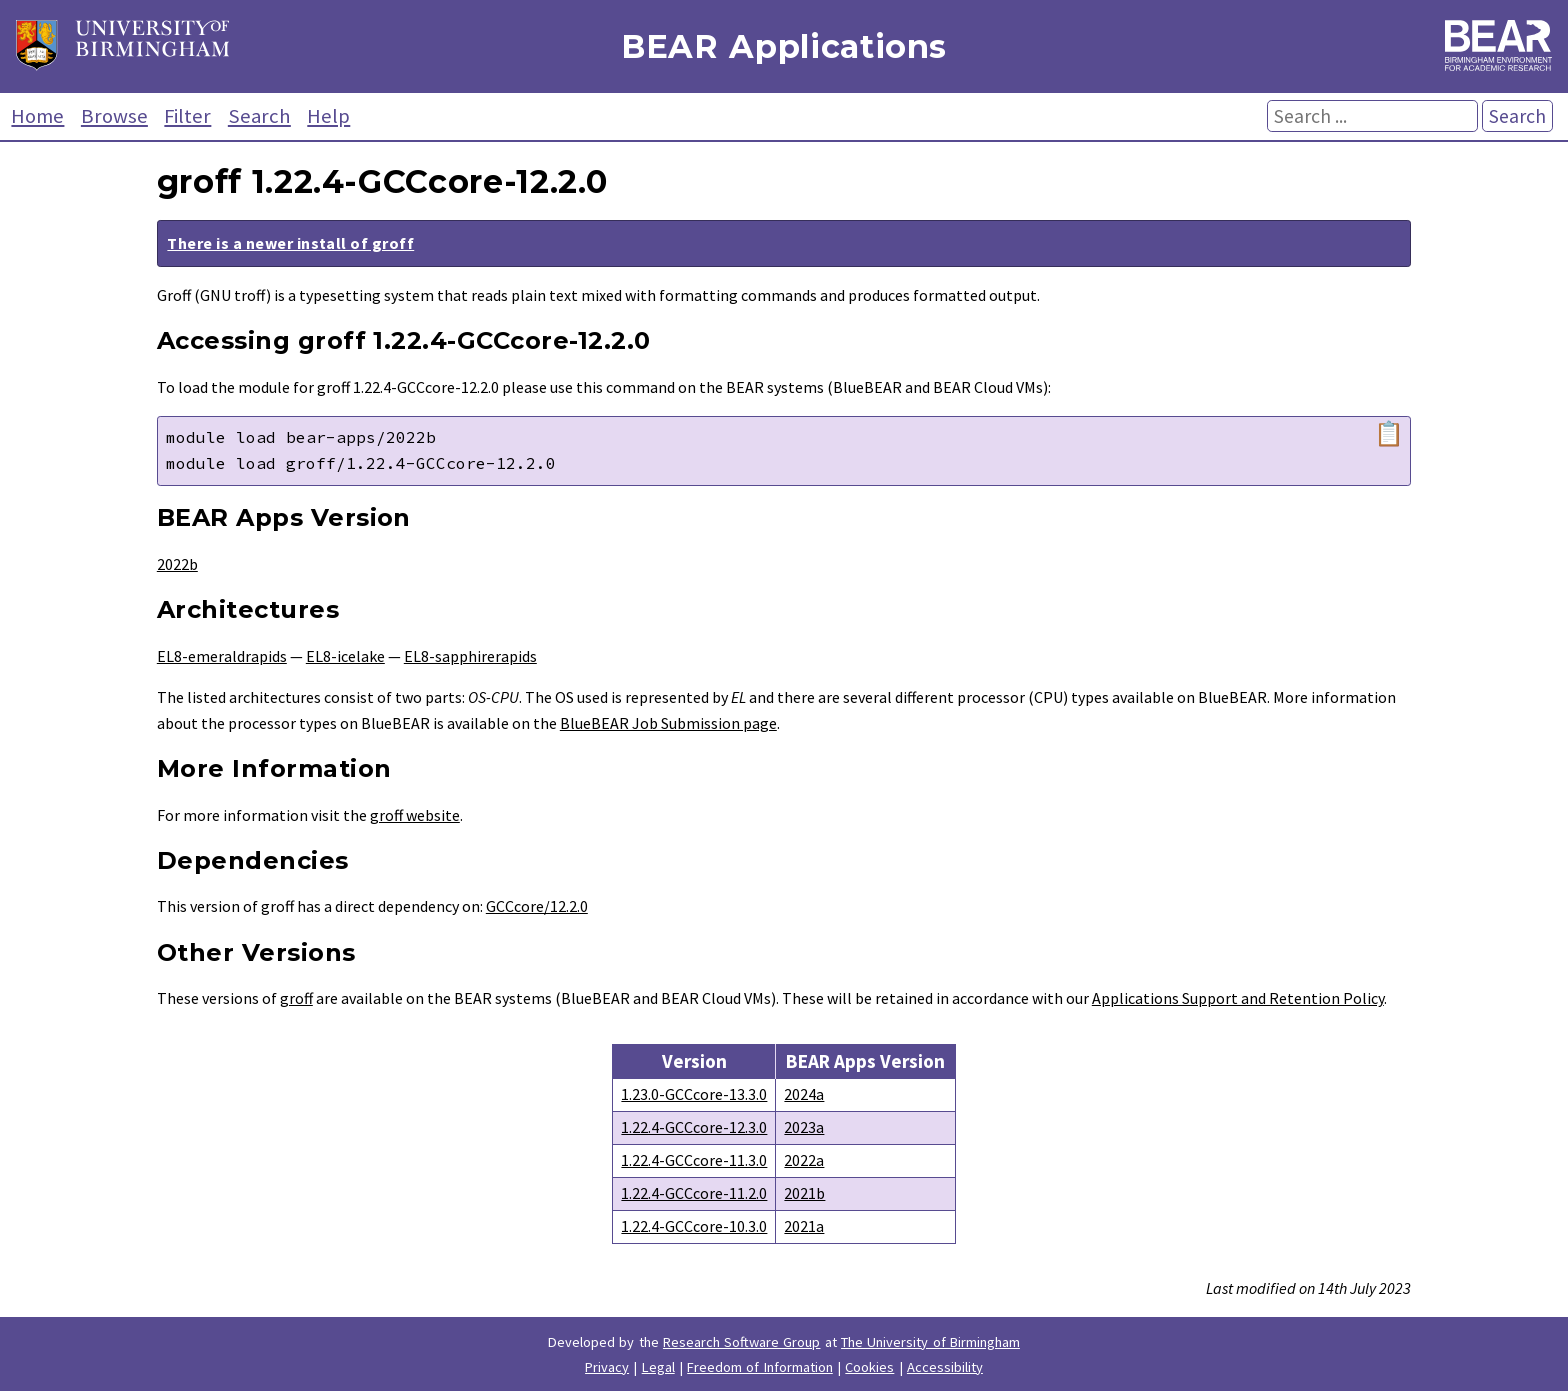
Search (259, 116)
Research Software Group (742, 1342)
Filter (187, 116)
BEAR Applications (784, 46)
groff (296, 998)
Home (37, 116)
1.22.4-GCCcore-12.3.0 (694, 1127)
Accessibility (945, 1367)
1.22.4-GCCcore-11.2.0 (694, 1193)
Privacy (607, 1367)
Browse (114, 116)
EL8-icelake (345, 656)
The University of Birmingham (930, 1342)
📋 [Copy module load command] (1389, 434)
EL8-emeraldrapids (222, 656)
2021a (804, 1226)
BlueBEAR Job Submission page (668, 723)
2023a (804, 1127)
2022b (177, 564)
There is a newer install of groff (290, 243)
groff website (415, 815)
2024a (804, 1094)
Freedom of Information (760, 1367)
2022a (804, 1160)
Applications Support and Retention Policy (1238, 998)
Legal (658, 1367)
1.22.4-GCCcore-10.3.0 (694, 1226)
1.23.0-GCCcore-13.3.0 (694, 1094)
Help (328, 116)
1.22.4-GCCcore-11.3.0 (694, 1160)
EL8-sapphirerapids (470, 656)
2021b (804, 1193)
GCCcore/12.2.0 (537, 906)
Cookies (869, 1367)
